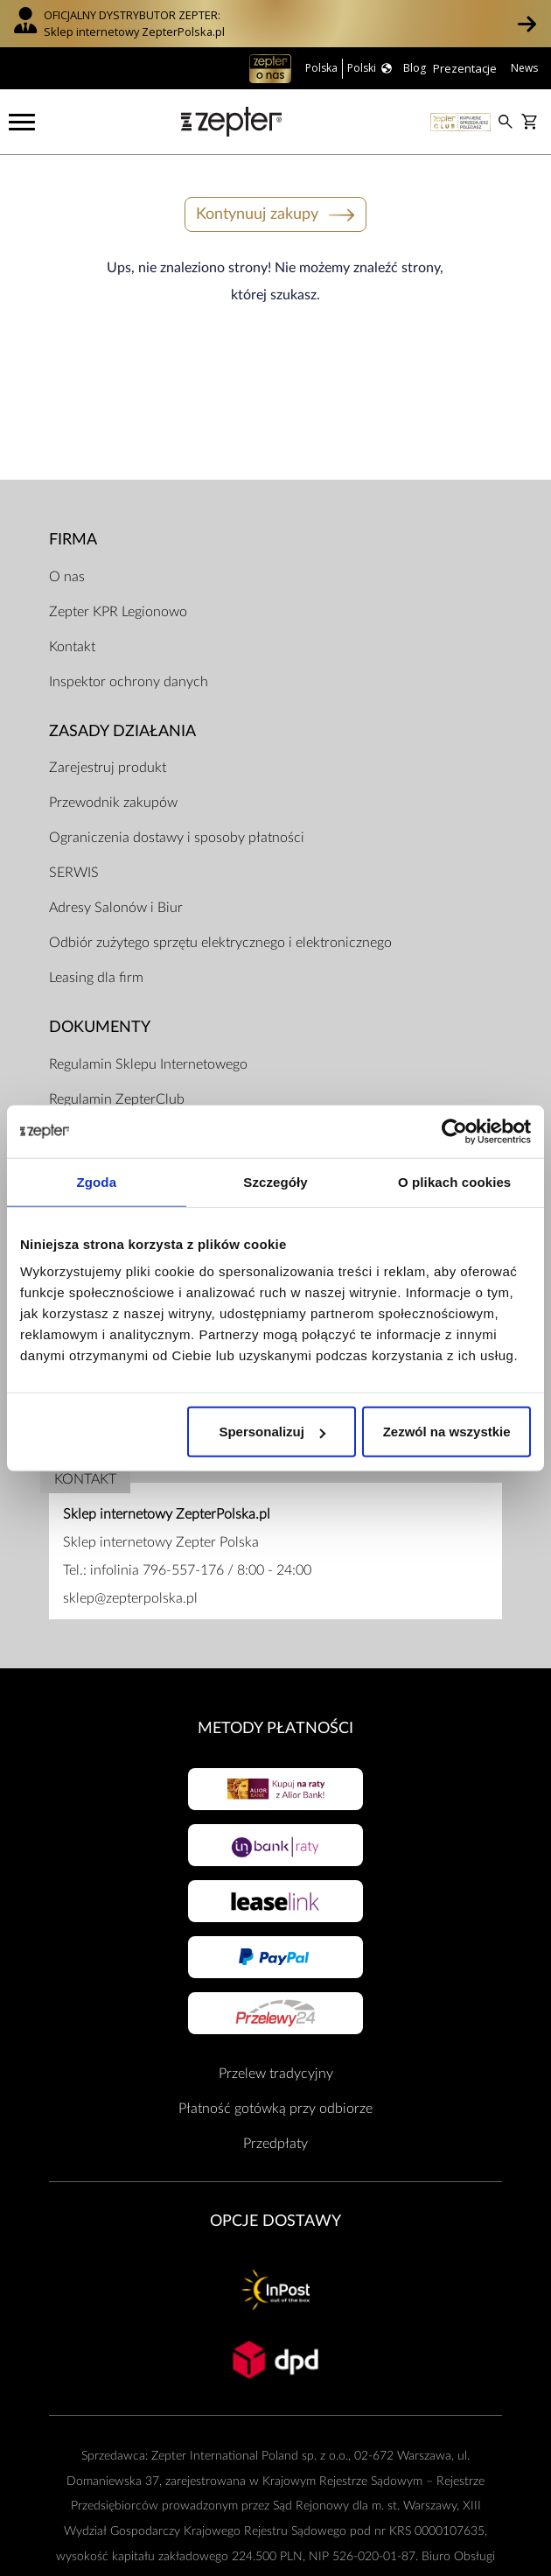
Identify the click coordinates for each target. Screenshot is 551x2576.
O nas (67, 577)
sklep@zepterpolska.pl (130, 1598)
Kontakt (72, 647)
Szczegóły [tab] (275, 1181)
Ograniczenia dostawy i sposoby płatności (176, 838)
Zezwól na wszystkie (447, 1431)
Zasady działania (122, 731)
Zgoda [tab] (97, 1181)
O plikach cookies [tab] (454, 1181)
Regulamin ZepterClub (117, 1099)
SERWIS (74, 873)
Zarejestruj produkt (107, 768)
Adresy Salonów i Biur (116, 908)
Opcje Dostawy (275, 2221)
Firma (73, 539)
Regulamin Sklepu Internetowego (148, 1064)
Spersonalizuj (272, 1431)
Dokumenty (99, 1027)
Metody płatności (275, 1728)
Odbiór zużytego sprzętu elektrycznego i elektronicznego (220, 943)
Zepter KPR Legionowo (118, 612)
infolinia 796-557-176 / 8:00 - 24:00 (200, 1570)
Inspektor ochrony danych (128, 682)
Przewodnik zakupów (113, 803)
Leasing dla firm (96, 978)
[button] (527, 23)
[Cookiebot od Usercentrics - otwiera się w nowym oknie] (454, 1131)
